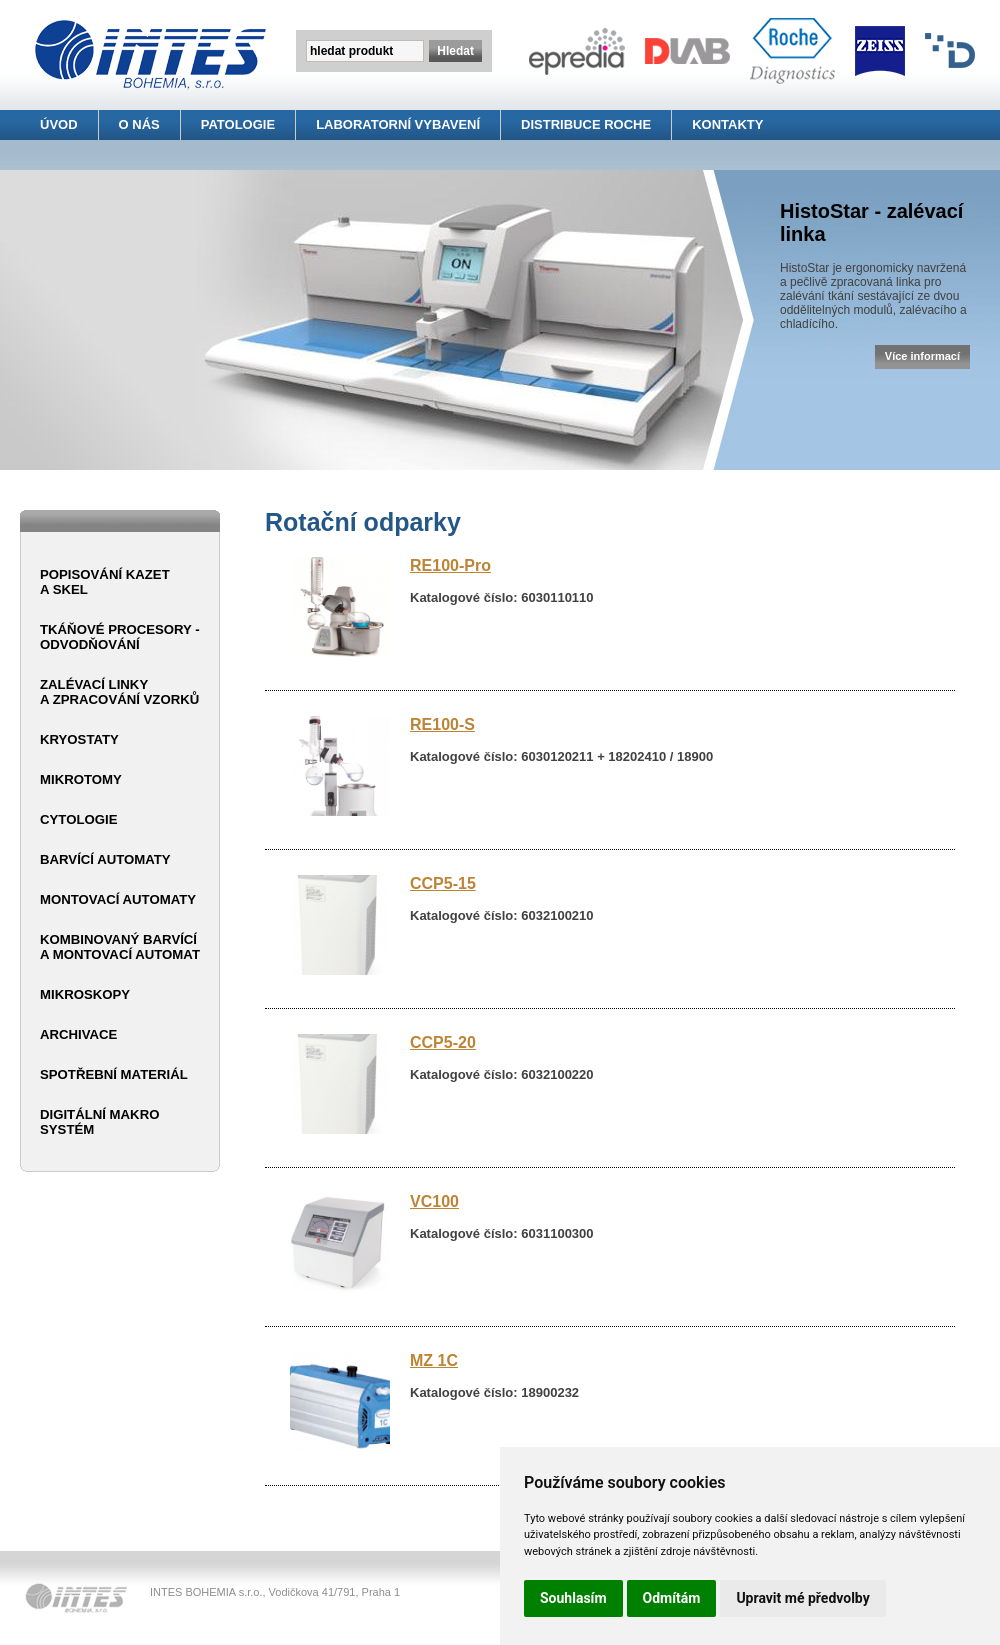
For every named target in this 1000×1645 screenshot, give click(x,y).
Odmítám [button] (672, 1598)
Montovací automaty (118, 899)
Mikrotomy (81, 779)
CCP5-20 (443, 1042)
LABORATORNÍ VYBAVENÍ (398, 124)
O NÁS (139, 124)
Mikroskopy (85, 994)
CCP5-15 (443, 883)
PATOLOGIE (238, 124)
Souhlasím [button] (573, 1598)
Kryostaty (79, 739)
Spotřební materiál (114, 1074)
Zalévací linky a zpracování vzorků (119, 692)
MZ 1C (434, 1360)
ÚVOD (59, 124)
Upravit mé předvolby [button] (802, 1598)
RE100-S (442, 724)
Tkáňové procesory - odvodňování (120, 637)
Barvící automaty (105, 859)
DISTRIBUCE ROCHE (586, 124)
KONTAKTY (727, 124)
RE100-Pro (450, 565)
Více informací (922, 356)
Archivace (78, 1034)
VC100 (434, 1201)
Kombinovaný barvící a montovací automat (120, 947)
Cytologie (78, 819)
